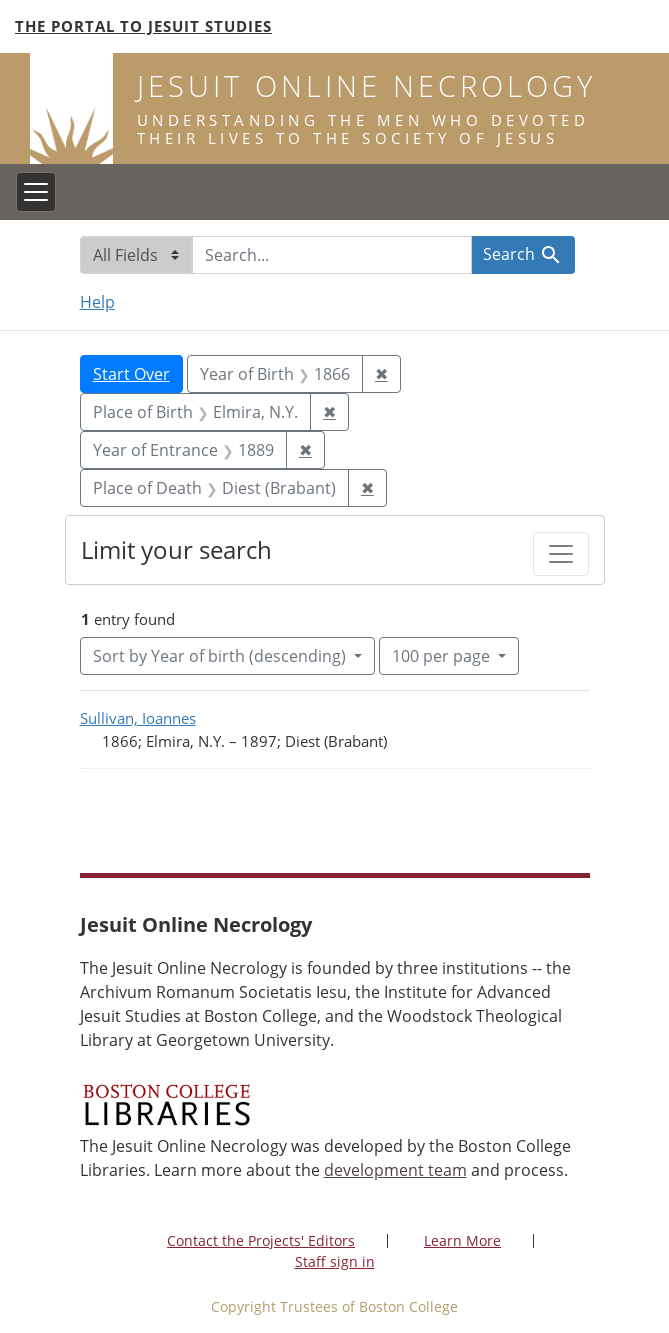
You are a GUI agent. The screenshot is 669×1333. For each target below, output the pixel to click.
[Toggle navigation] (36, 192)
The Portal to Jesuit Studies (143, 26)
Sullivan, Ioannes (138, 718)
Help (97, 302)
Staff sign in (335, 1261)
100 (443, 655)
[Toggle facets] (561, 554)
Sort (221, 656)
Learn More (462, 1240)
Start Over (131, 374)
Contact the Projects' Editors (261, 1240)
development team (395, 1170)
